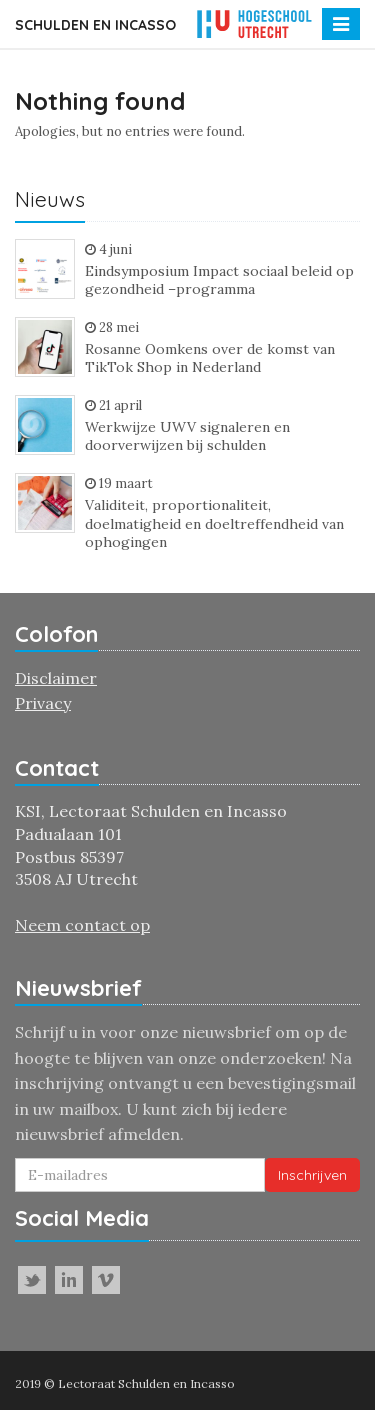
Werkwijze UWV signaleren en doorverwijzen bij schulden (187, 436)
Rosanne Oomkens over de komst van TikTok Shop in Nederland (210, 358)
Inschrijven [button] (312, 1175)
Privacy (43, 703)
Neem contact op (82, 925)
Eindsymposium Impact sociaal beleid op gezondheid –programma (219, 280)
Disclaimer (56, 678)
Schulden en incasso (95, 25)
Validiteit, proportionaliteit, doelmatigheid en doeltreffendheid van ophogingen (214, 523)
